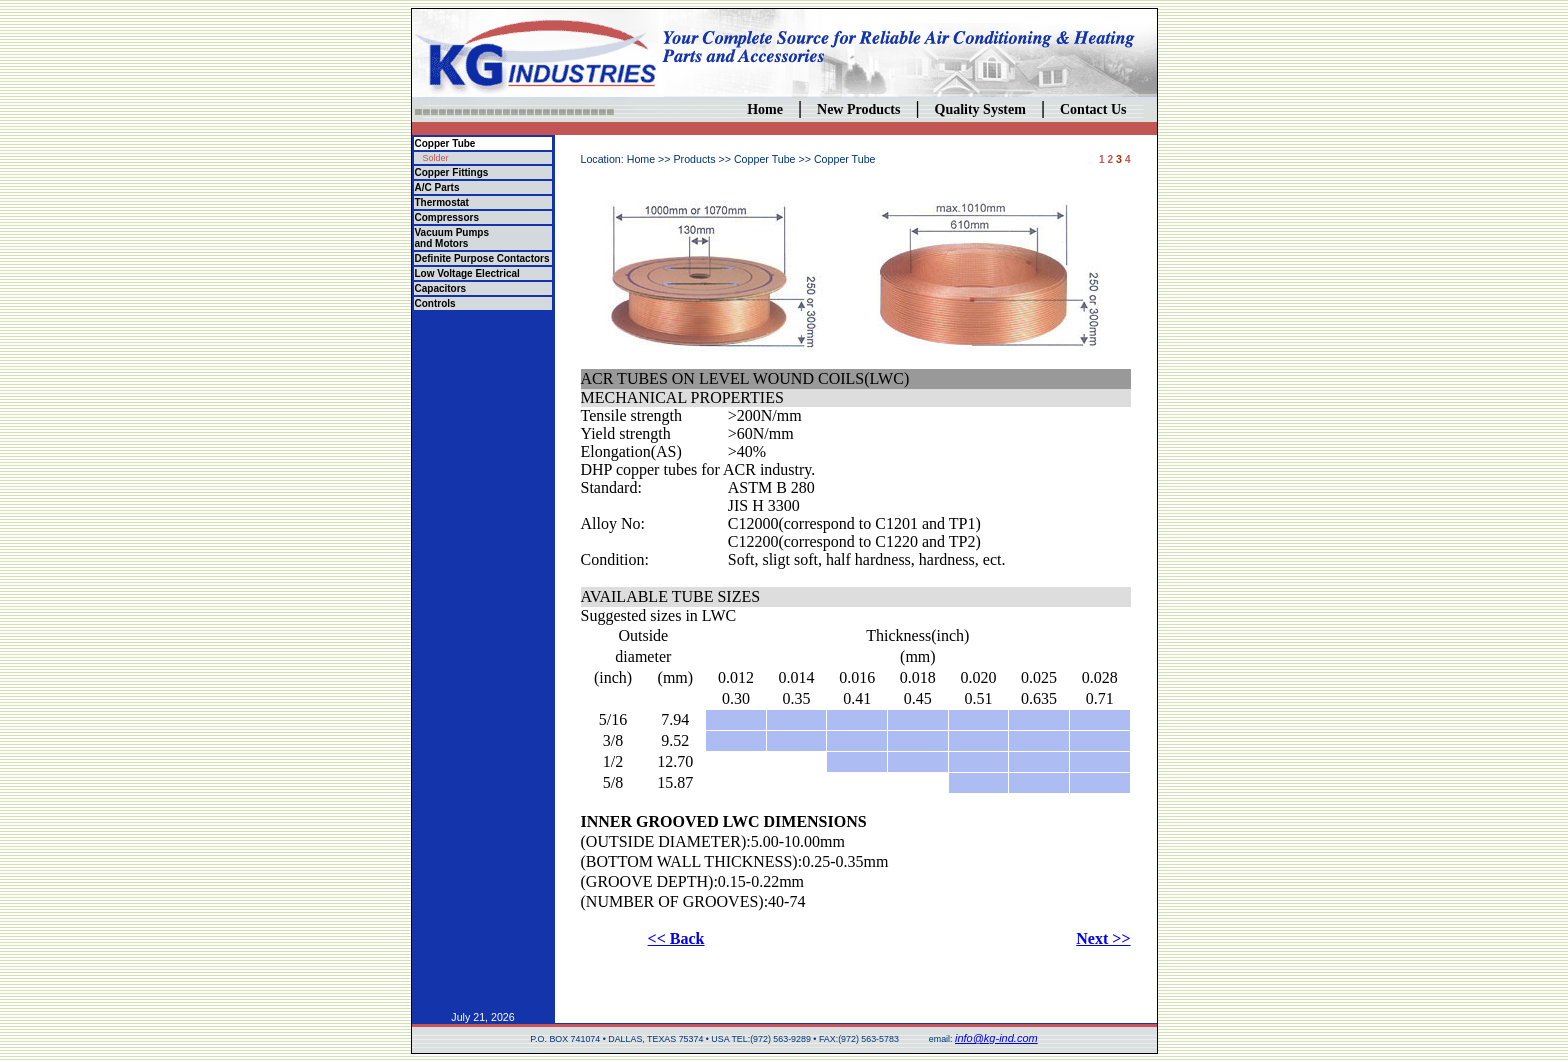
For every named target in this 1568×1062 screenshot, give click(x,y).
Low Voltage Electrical (467, 273)
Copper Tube (445, 143)
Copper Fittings (452, 172)
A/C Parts (437, 187)
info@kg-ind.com (996, 1038)
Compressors (447, 217)
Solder (436, 158)
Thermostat (442, 202)
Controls (435, 303)
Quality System (980, 109)
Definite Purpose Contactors (482, 258)
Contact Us (1093, 109)
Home (765, 109)
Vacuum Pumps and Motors (452, 238)
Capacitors (441, 288)
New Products (858, 109)
